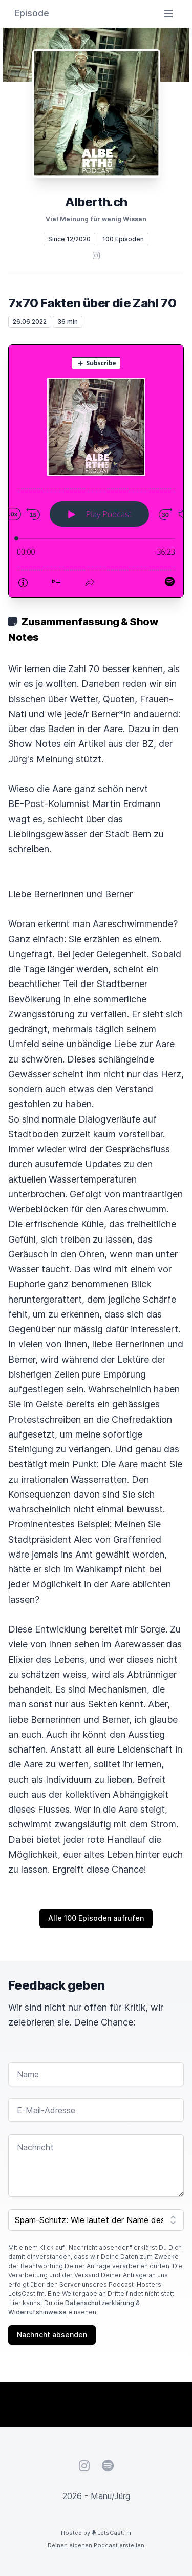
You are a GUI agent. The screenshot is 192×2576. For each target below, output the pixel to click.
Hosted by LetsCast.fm (96, 2532)
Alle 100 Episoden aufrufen (96, 1918)
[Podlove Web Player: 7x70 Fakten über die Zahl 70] (96, 471)
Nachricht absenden (52, 2334)
